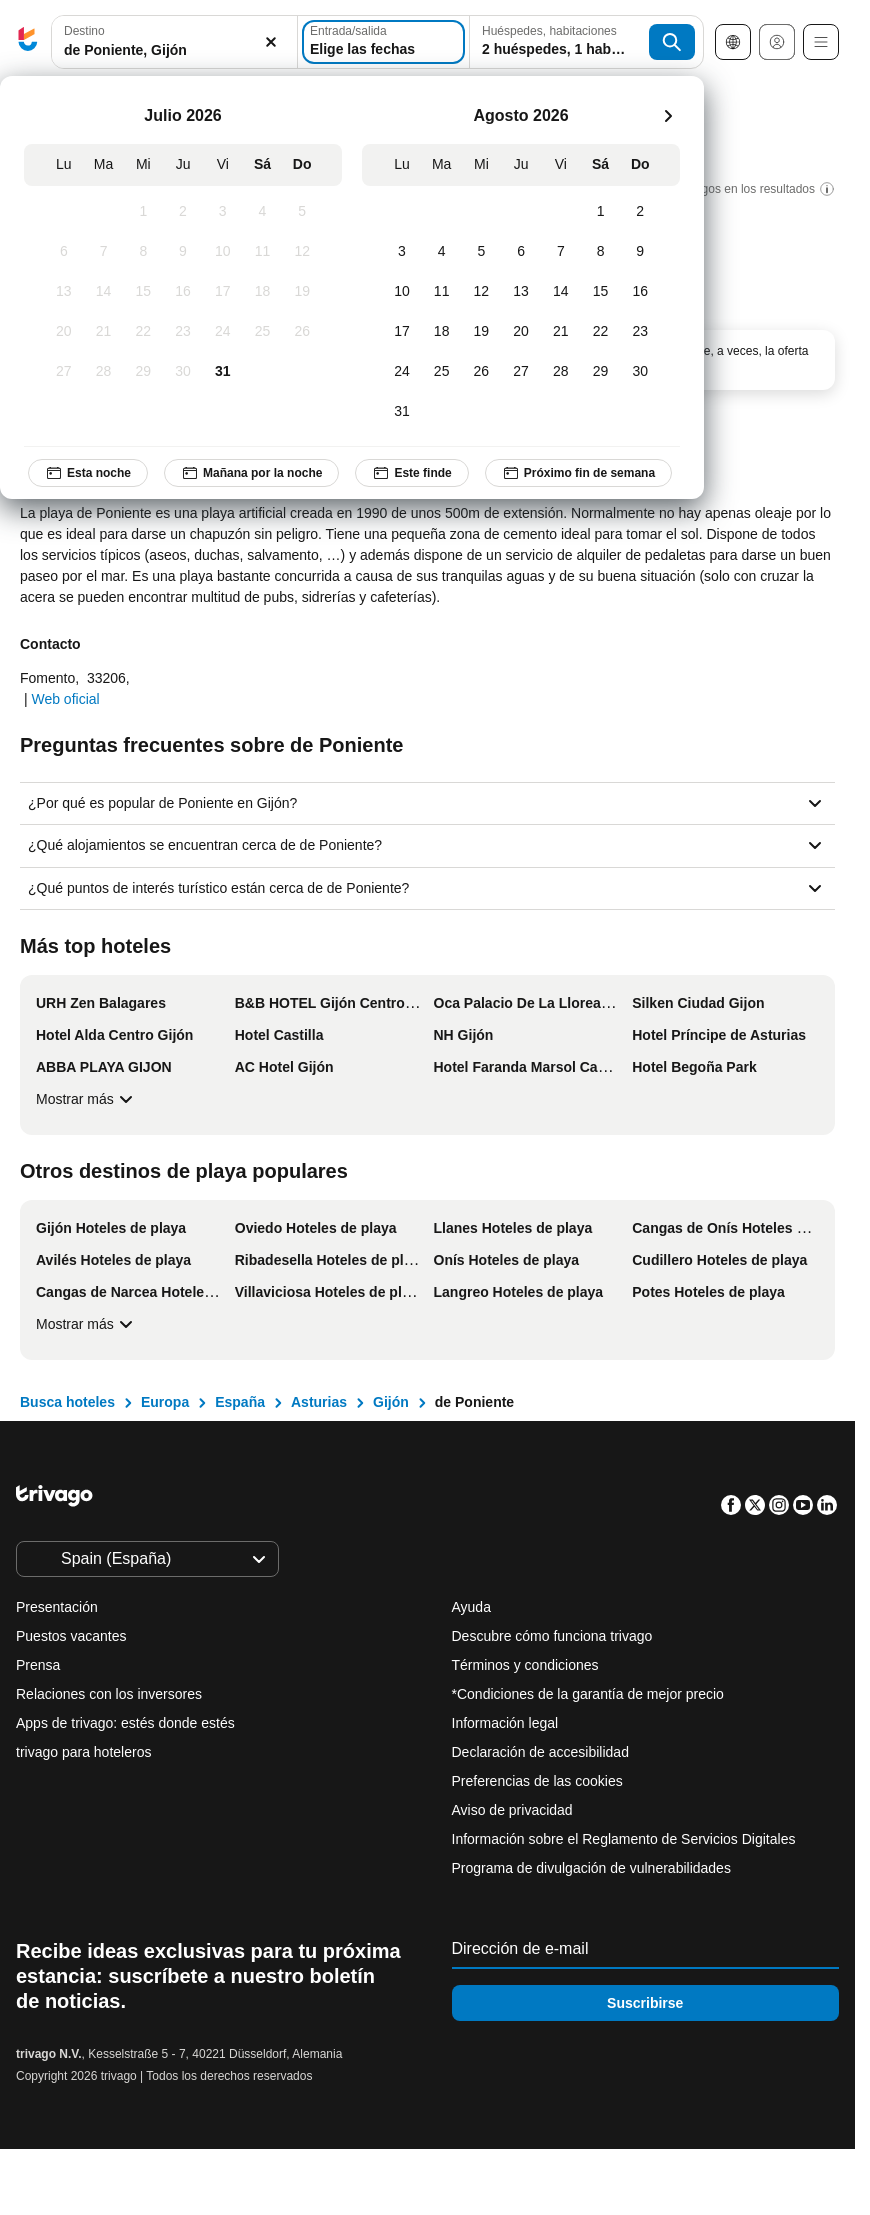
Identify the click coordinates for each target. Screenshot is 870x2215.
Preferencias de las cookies (539, 1781)
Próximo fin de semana (578, 473)
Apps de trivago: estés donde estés (125, 1723)
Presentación (57, 1607)
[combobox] (174, 42)
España (240, 1402)
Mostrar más (87, 1099)
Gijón (391, 1402)
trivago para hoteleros (83, 1752)
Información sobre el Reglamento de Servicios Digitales (624, 1839)
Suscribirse (645, 2003)
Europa (165, 1402)
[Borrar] (271, 42)
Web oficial (65, 699)
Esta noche (88, 473)
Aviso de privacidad (512, 1810)
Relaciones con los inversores (109, 1694)
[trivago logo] (28, 42)
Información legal (505, 1723)
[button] (174, 42)
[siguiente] (668, 116)
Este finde (411, 473)
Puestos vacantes (71, 1636)
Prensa (38, 1665)
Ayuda (471, 1607)
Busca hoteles (67, 1402)
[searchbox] (174, 50)
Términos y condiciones (525, 1665)
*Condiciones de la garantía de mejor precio (588, 1694)
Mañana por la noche (251, 473)
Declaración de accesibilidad (540, 1752)
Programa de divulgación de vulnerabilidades (591, 1868)
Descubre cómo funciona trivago (552, 1636)
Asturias (319, 1402)
